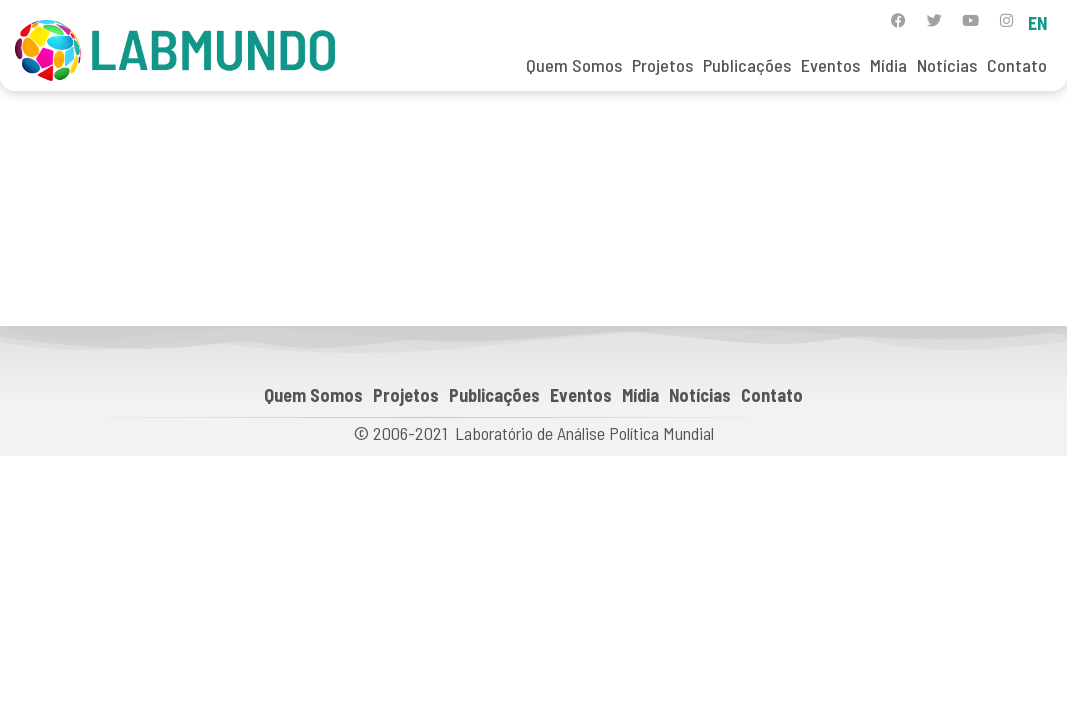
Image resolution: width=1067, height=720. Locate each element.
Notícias (947, 65)
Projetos (662, 65)
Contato (1017, 65)
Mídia (888, 65)
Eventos (830, 65)
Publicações (747, 65)
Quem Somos (574, 65)
